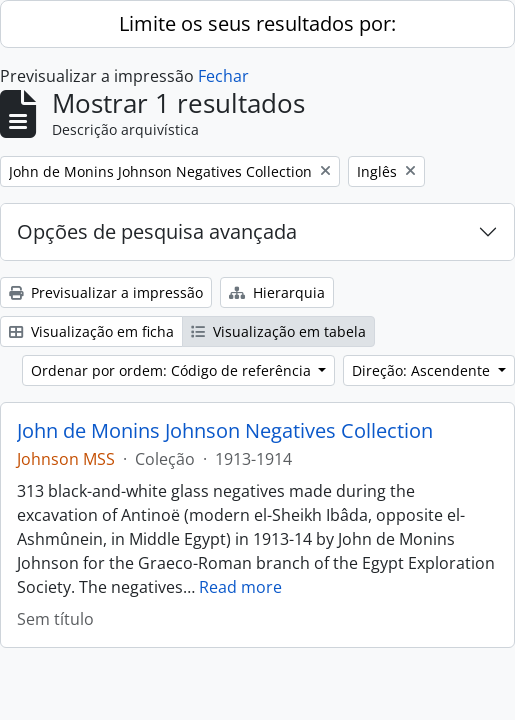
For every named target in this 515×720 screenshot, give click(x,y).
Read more (240, 587)
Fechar (223, 76)
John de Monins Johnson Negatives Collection (225, 431)
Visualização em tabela (278, 331)
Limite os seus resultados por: (257, 23)
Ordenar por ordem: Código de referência (173, 370)
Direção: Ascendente (423, 370)
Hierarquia (277, 292)
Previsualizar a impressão (106, 292)
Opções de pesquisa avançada (157, 231)
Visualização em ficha (91, 331)
